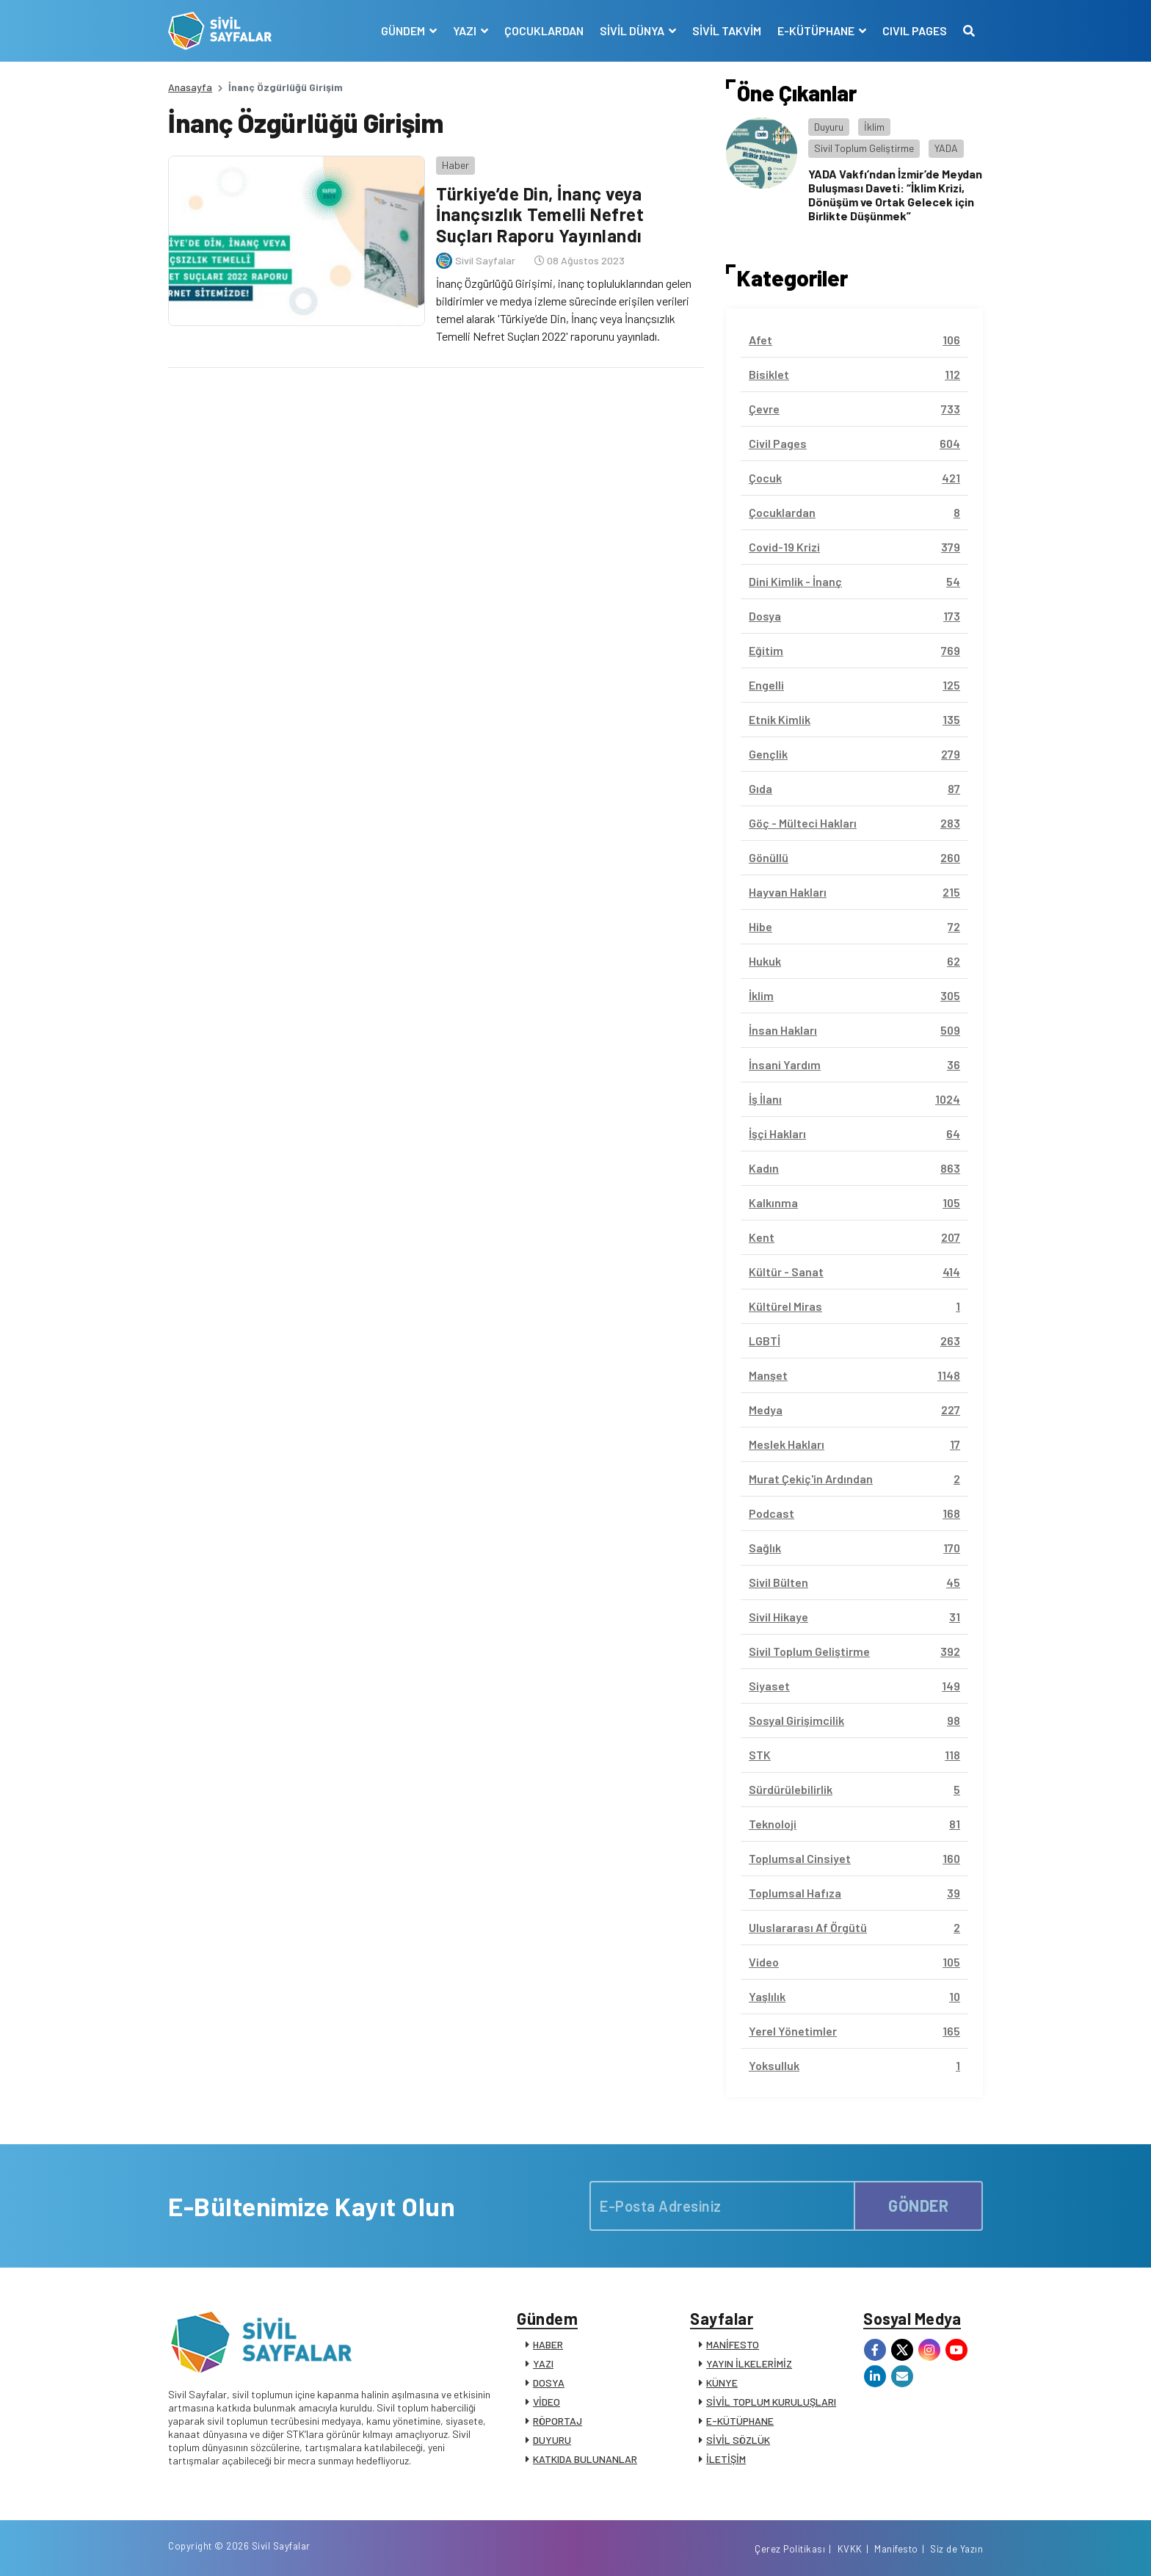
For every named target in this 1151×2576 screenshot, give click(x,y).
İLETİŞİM (726, 2459)
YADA (946, 148)
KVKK (850, 2549)
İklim (874, 126)
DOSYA (548, 2382)
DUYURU (552, 2440)
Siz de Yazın (956, 2549)
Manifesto (896, 2549)
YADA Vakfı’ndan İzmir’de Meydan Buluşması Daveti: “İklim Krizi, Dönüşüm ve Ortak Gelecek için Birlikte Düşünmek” (895, 195)
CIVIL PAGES (914, 30)
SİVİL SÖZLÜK (738, 2440)
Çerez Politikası (790, 2549)
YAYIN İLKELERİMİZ (749, 2363)
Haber (455, 165)
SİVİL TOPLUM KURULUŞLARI (771, 2401)
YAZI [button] (466, 30)
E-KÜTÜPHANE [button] (817, 30)
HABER (548, 2344)
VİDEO (546, 2401)
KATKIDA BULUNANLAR (585, 2459)
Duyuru (828, 126)
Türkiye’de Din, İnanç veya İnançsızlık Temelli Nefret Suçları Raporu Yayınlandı (540, 215)
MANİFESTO (732, 2344)
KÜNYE (722, 2382)
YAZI (543, 2363)
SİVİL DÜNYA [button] (633, 30)
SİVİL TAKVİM (726, 30)
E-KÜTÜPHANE (740, 2420)
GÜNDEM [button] (404, 30)
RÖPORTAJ (557, 2420)
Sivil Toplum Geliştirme (864, 148)
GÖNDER (918, 2205)
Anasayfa (190, 87)
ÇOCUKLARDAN (544, 30)
